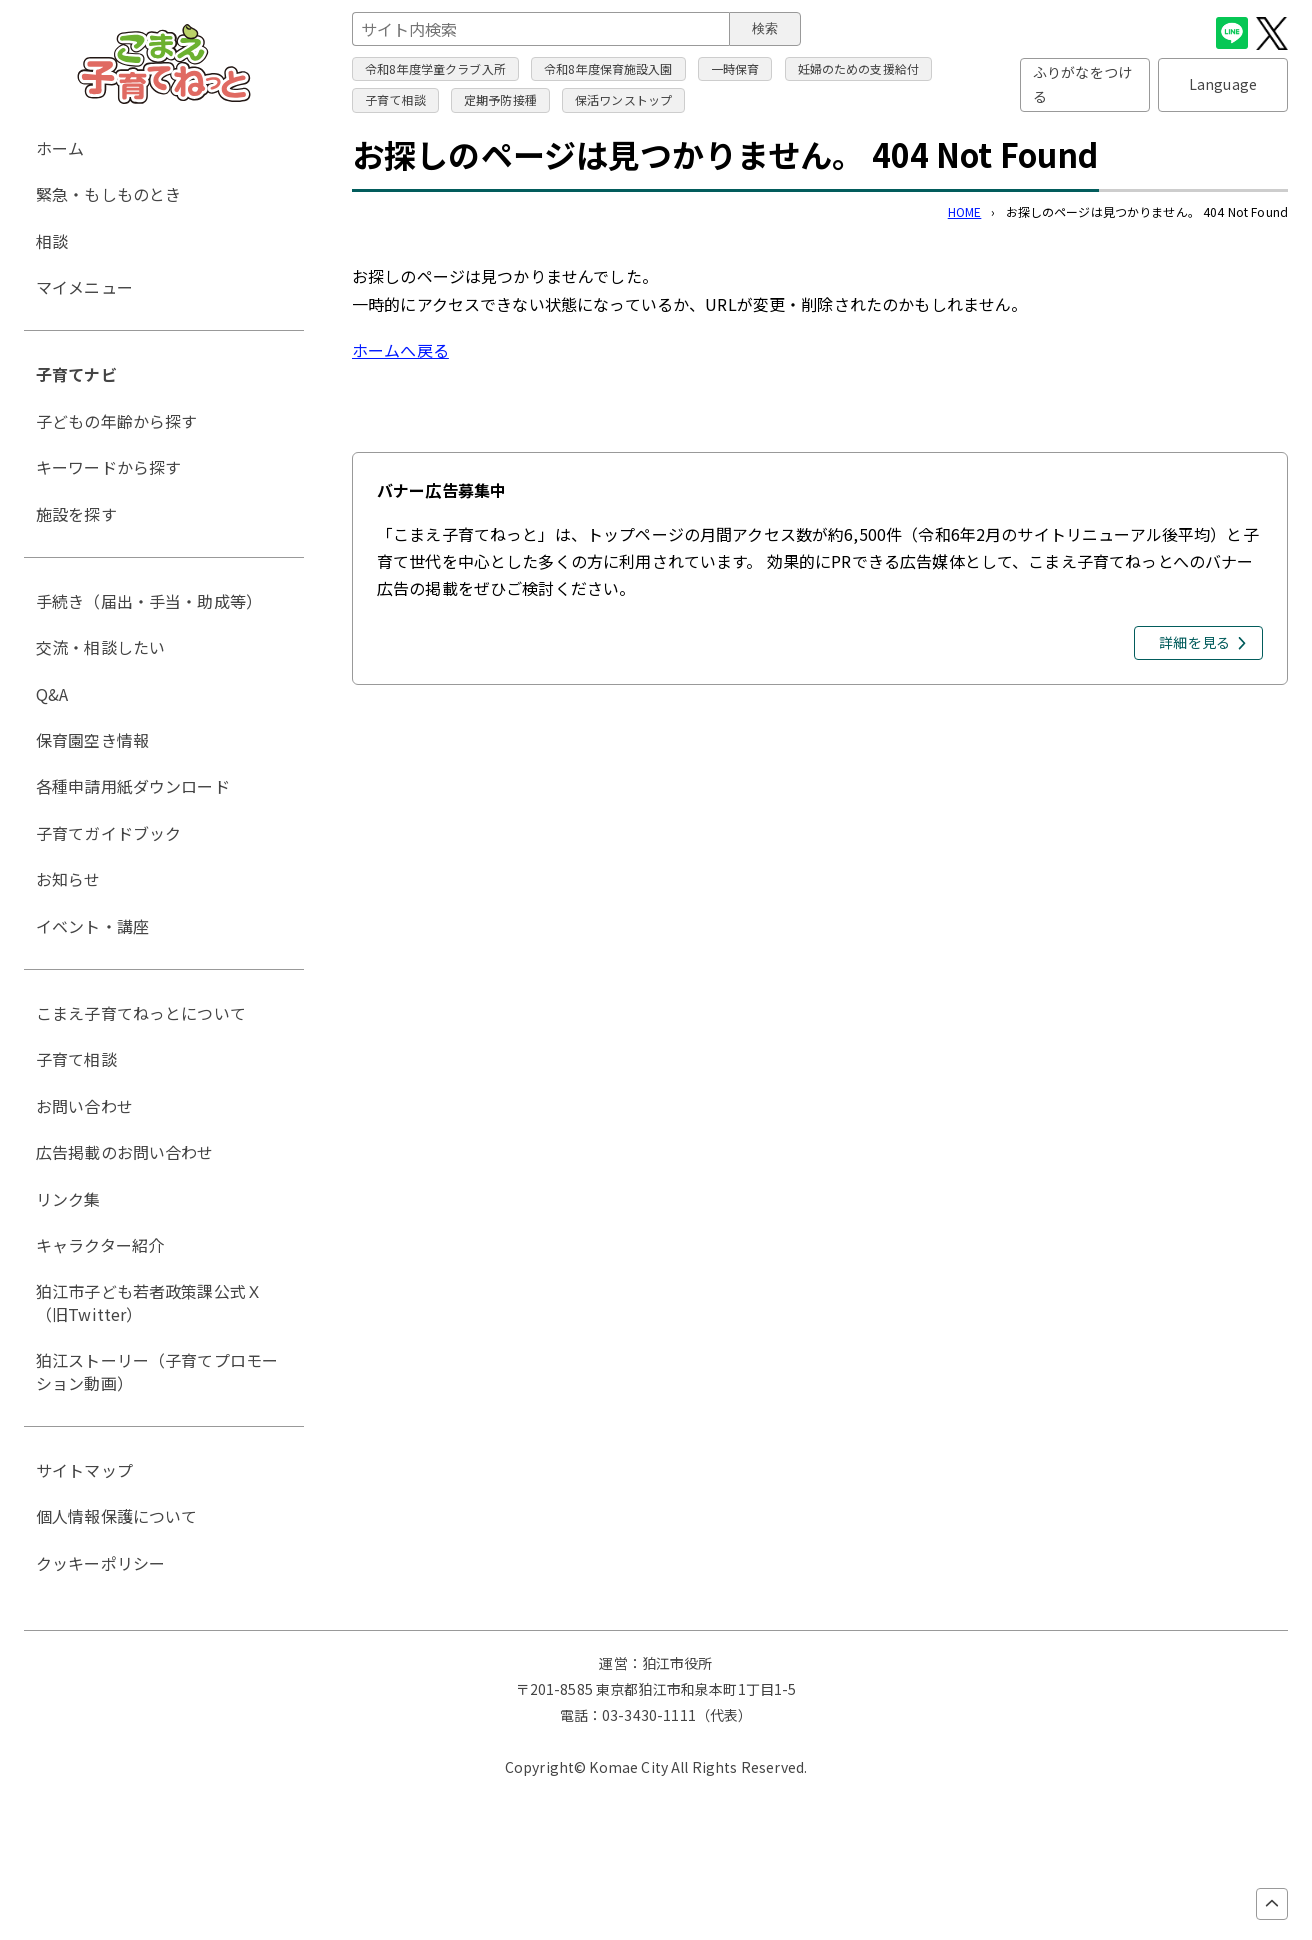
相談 (52, 241)
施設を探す (76, 514)
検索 (765, 28)
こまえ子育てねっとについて (141, 1013)
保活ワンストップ (623, 99)
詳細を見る (1194, 642)
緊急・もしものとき (108, 194)
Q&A (52, 694)
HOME (965, 211)
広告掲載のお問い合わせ (125, 1152)
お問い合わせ (84, 1106)
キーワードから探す (108, 467)
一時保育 (735, 68)
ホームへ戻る (400, 350)
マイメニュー (84, 287)
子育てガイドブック (108, 833)
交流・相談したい (100, 647)
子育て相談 (395, 99)
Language (1223, 84)
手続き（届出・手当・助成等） (149, 601)
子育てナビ (76, 374)
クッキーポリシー (100, 1563)
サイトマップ (84, 1470)
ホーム (60, 148)
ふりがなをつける (1082, 84)
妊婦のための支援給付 (859, 68)
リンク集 (68, 1199)
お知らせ (68, 879)
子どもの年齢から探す (117, 421)
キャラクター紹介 (100, 1245)
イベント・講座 (92, 926)
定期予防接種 (500, 99)
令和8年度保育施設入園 (608, 68)
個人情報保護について (117, 1516)
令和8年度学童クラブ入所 (435, 68)
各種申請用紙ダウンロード (133, 786)
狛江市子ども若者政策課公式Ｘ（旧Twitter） (149, 1302)
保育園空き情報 (92, 740)
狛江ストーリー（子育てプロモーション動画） (157, 1371)
